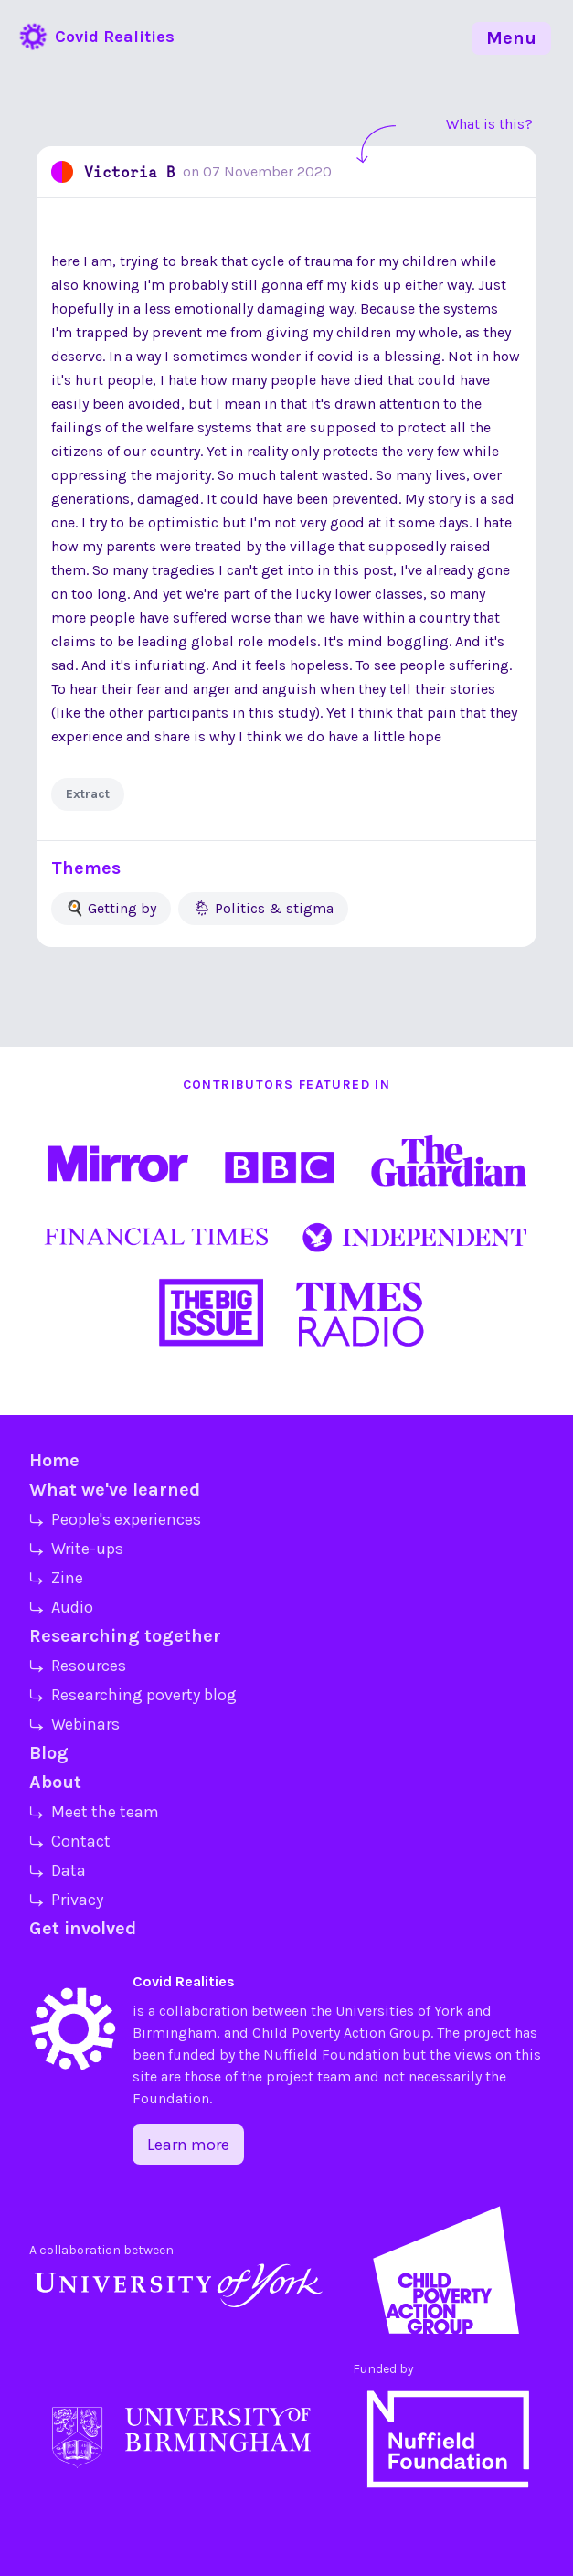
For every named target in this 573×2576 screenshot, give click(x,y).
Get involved (82, 1928)
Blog (49, 1752)
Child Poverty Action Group (341, 2032)
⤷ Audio (61, 1607)
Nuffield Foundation (330, 2054)
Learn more (188, 2144)
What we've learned (114, 1489)
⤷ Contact (70, 1841)
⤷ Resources (77, 1665)
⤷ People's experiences (115, 1519)
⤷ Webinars (74, 1724)
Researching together (125, 1635)
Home (54, 1460)
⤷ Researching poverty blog (133, 1695)
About (55, 1782)
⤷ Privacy (66, 1899)
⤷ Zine (56, 1578)
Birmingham (175, 2032)
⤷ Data (57, 1870)
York (448, 2010)
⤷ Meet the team (94, 1812)
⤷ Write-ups (76, 1548)
